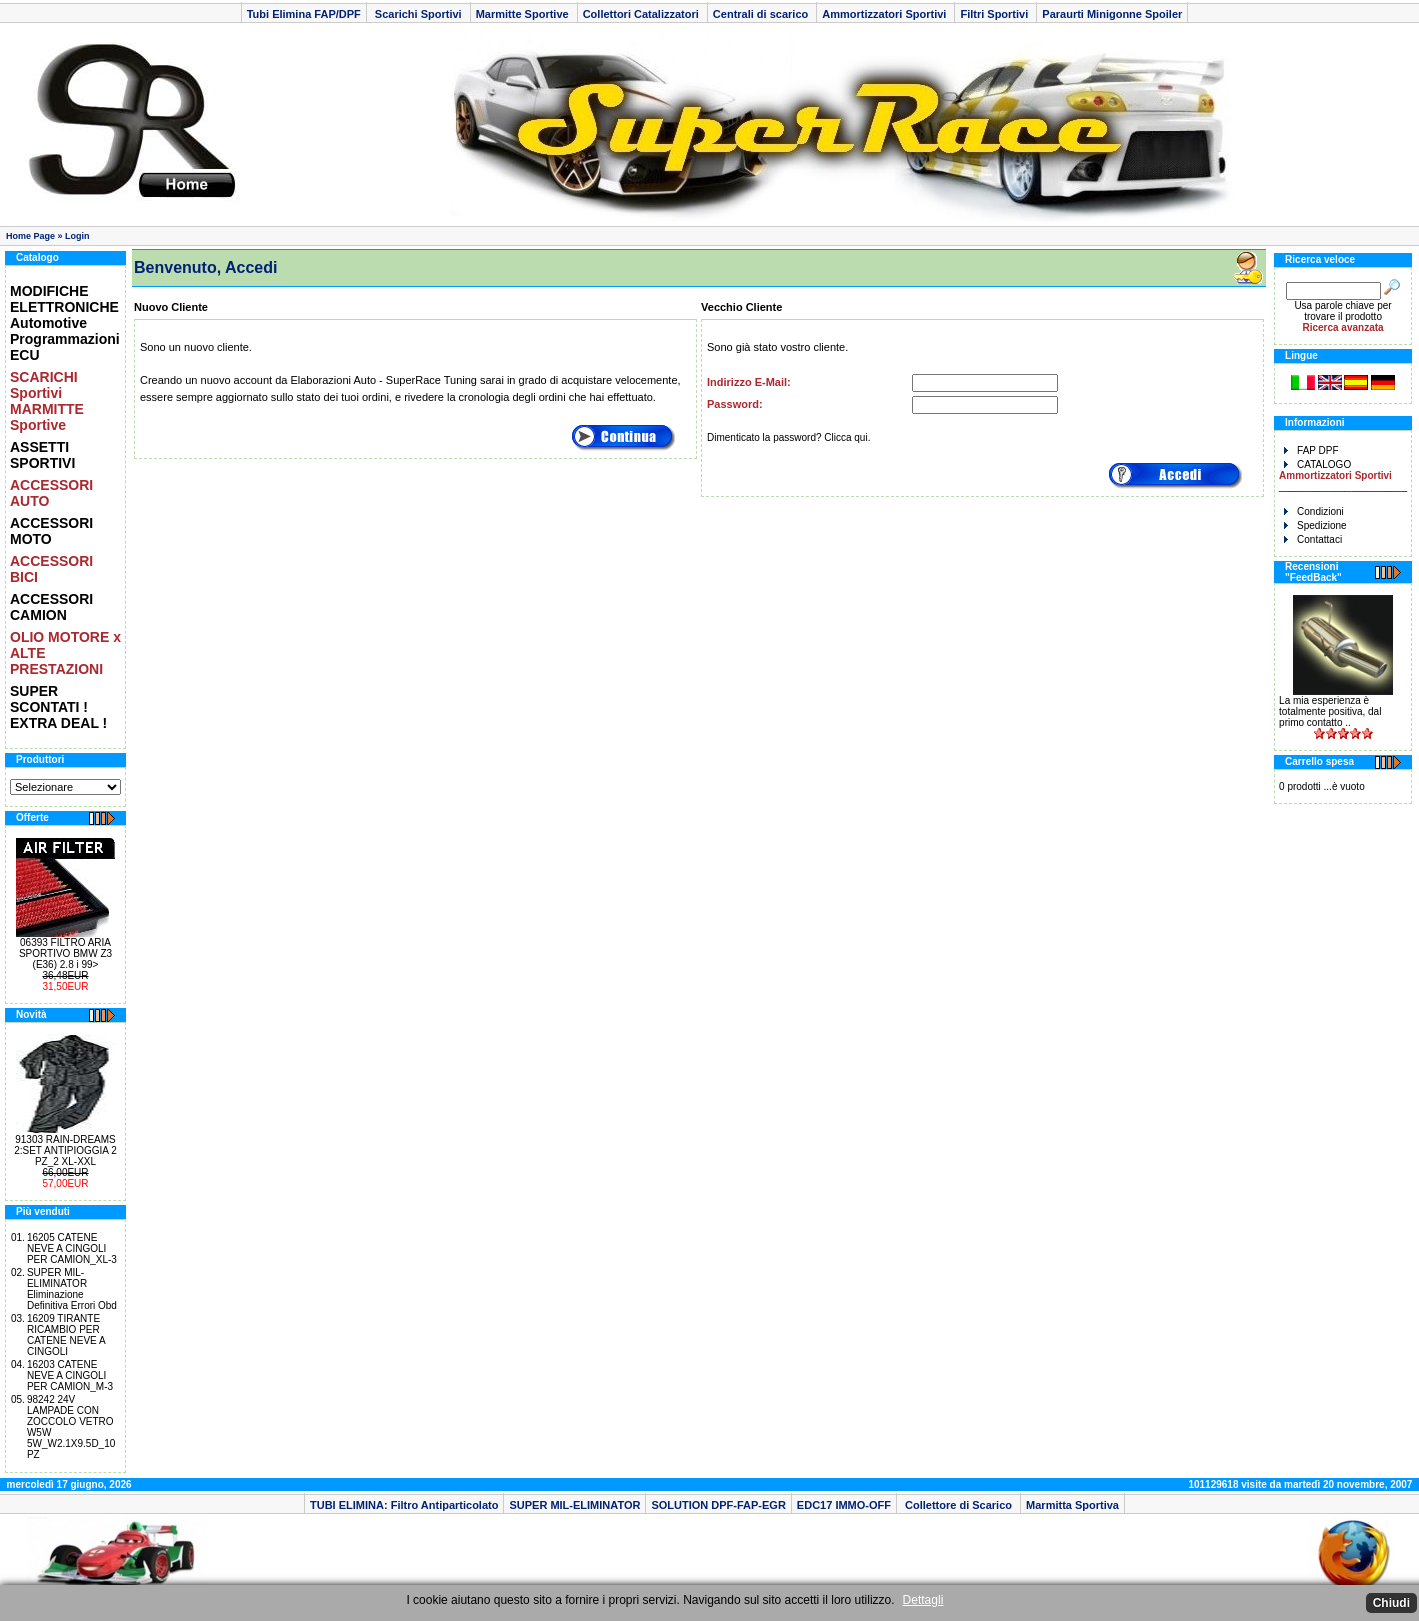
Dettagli (923, 1600)
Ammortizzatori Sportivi (885, 14)
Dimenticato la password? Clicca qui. (788, 437)
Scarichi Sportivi (418, 14)
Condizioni (1314, 511)
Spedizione (1315, 525)
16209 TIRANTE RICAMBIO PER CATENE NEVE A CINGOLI (66, 1335)
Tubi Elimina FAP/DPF (304, 14)
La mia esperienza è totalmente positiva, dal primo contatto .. (1330, 711)
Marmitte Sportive (524, 14)
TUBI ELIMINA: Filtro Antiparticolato (404, 1505)
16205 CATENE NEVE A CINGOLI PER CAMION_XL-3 (72, 1248)
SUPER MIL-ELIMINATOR (574, 1505)
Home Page (30, 236)
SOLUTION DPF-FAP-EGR (718, 1505)
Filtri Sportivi (995, 14)
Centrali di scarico (762, 14)
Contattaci (1313, 539)
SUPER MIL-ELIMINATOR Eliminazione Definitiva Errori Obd (72, 1289)
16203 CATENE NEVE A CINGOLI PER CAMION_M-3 (70, 1375)
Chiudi (1391, 1603)
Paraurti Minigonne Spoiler (1112, 14)
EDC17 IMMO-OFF (844, 1505)
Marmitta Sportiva (1072, 1505)
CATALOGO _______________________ (1343, 475)
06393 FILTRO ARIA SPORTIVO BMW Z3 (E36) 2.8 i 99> (65, 953)
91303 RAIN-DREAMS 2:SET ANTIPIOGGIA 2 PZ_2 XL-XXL (65, 1150)
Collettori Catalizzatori (642, 14)
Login (77, 236)
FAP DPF (1311, 450)
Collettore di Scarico (958, 1505)
